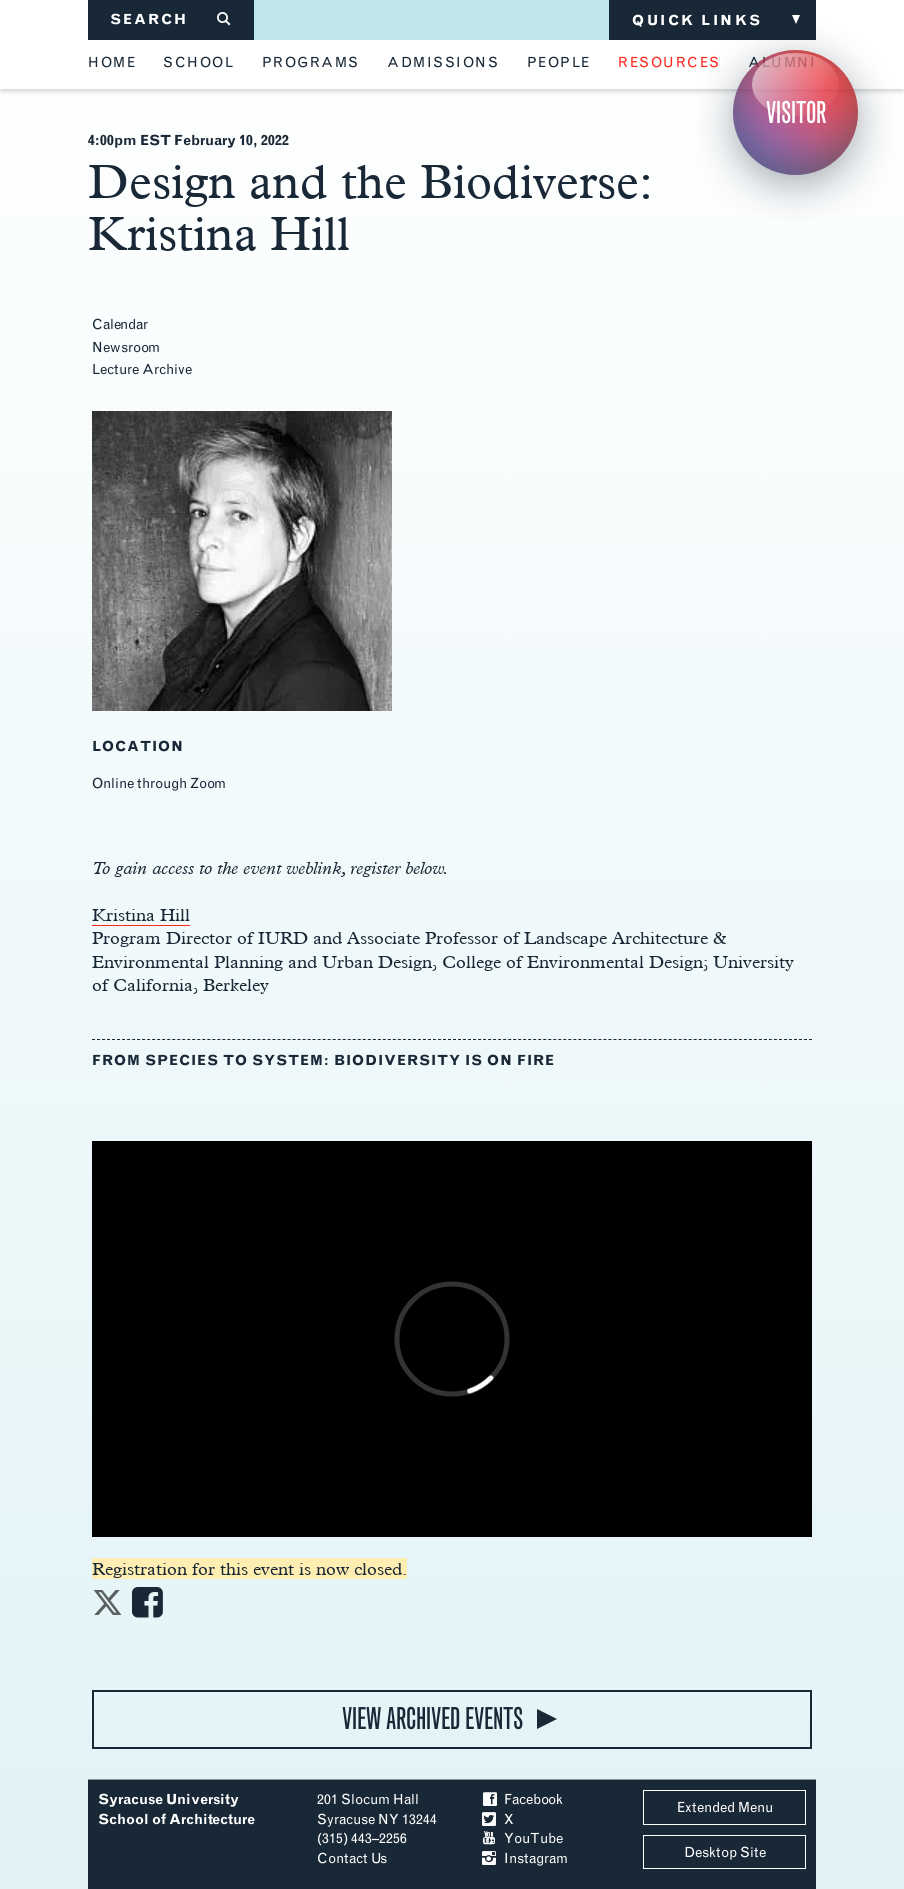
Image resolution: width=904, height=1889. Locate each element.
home (112, 63)
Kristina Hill (141, 914)
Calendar (120, 324)
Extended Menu (725, 1807)
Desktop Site (725, 1852)
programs (311, 63)
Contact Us (352, 1858)
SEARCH (171, 19)
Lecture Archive (142, 369)
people (559, 63)
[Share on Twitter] (107, 1608)
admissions (443, 63)
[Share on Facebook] (147, 1608)
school (198, 63)
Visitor (796, 112)
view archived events (432, 1718)
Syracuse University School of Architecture (176, 1809)
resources (669, 63)
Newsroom (126, 347)
